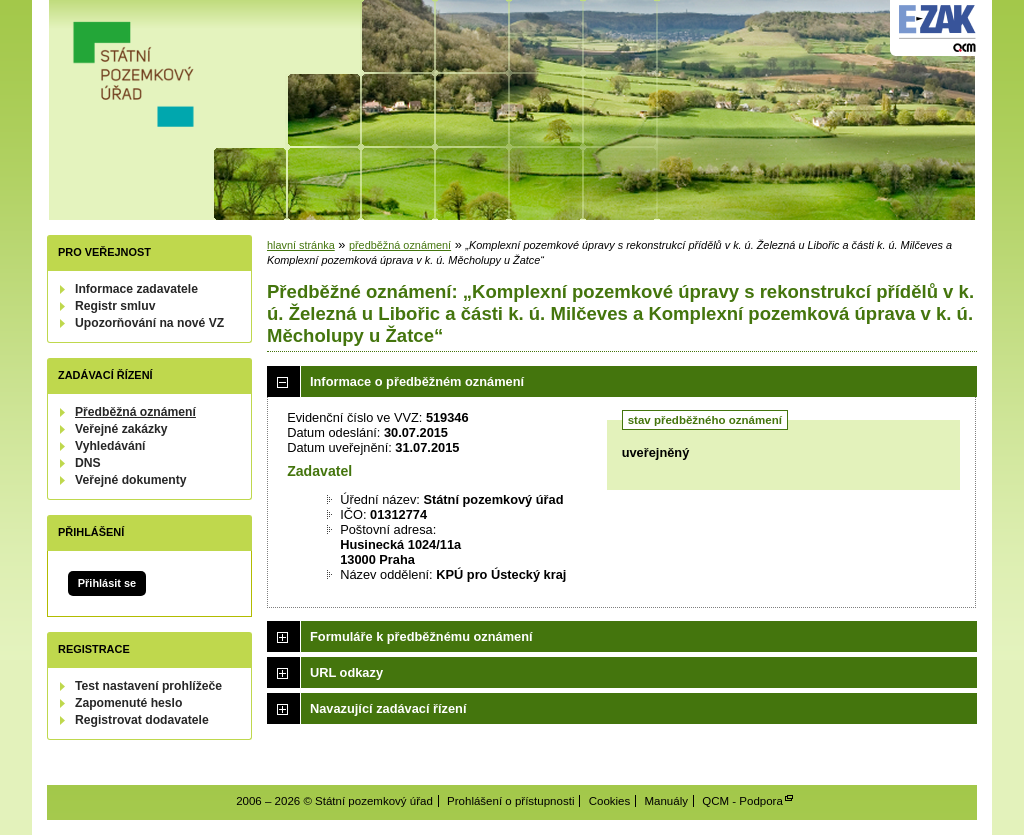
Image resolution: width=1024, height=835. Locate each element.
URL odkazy (346, 672)
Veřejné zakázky (121, 429)
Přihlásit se (107, 583)
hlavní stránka (301, 245)
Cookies (610, 801)
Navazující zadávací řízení (388, 708)
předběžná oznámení (400, 245)
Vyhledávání (110, 446)
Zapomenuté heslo (128, 703)
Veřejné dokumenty (130, 480)
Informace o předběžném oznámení (417, 381)
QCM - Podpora (742, 801)
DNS (88, 463)
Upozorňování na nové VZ (149, 323)
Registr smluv (115, 306)
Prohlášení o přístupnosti (510, 801)
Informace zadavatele (136, 289)
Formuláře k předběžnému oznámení (421, 636)
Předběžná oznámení (135, 412)
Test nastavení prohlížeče (148, 686)
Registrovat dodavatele (142, 720)
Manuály (666, 801)
